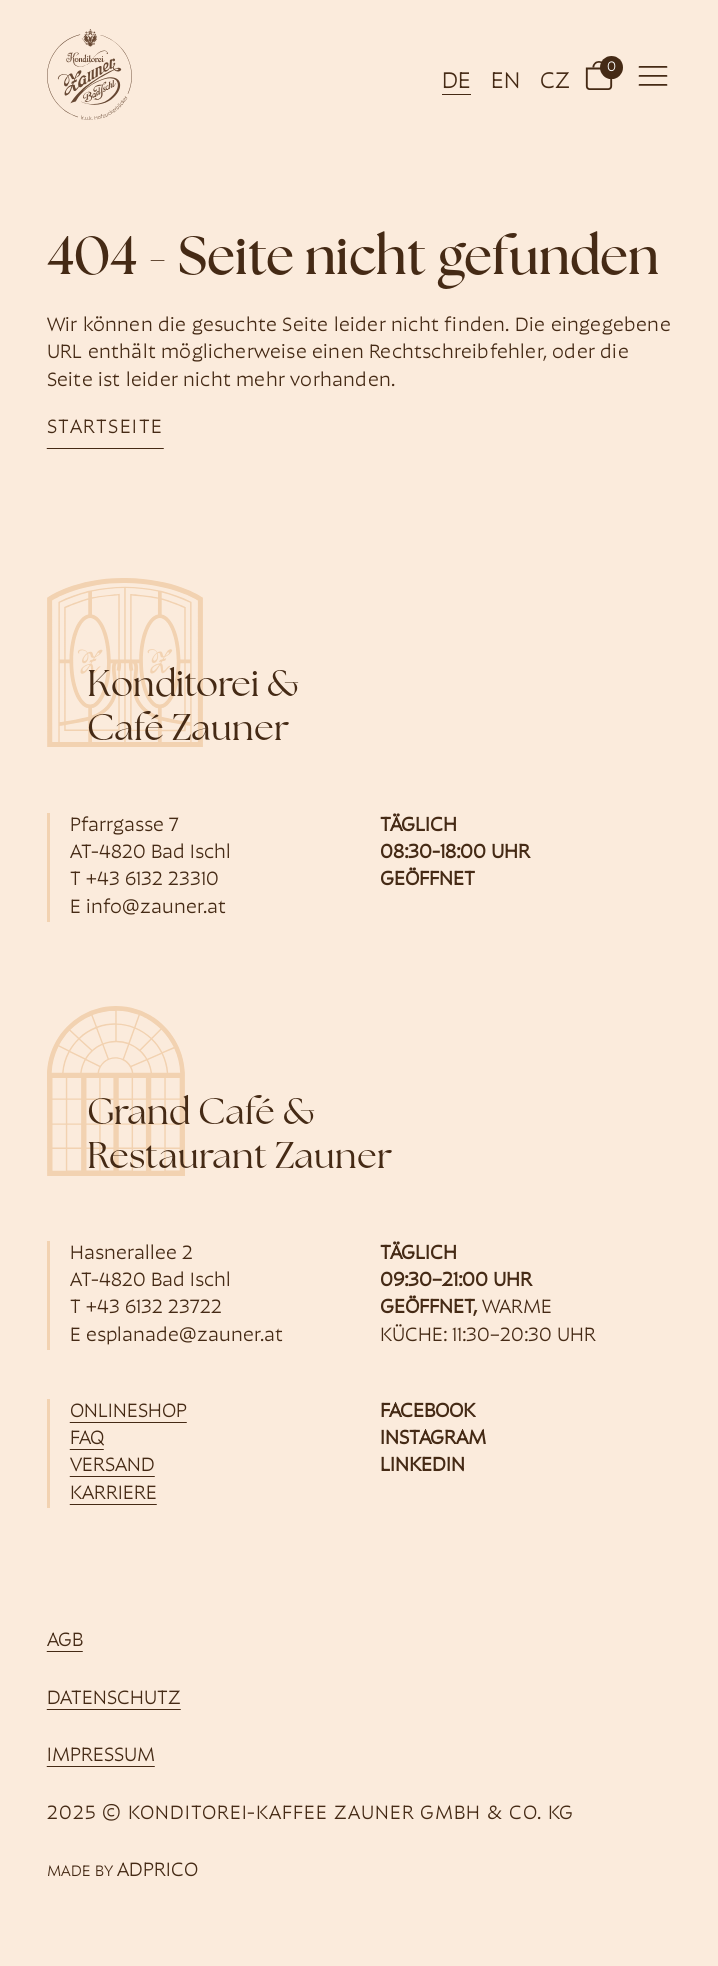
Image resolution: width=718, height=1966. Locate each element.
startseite (105, 428)
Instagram (433, 1439)
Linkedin (422, 1466)
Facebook (427, 1412)
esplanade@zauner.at (184, 1336)
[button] (599, 74)
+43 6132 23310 (152, 880)
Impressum (101, 1756)
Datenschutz (114, 1699)
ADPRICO (157, 1871)
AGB (65, 1641)
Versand (112, 1466)
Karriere (113, 1494)
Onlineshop (128, 1412)
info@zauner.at (156, 908)
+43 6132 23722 (154, 1308)
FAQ (87, 1439)
